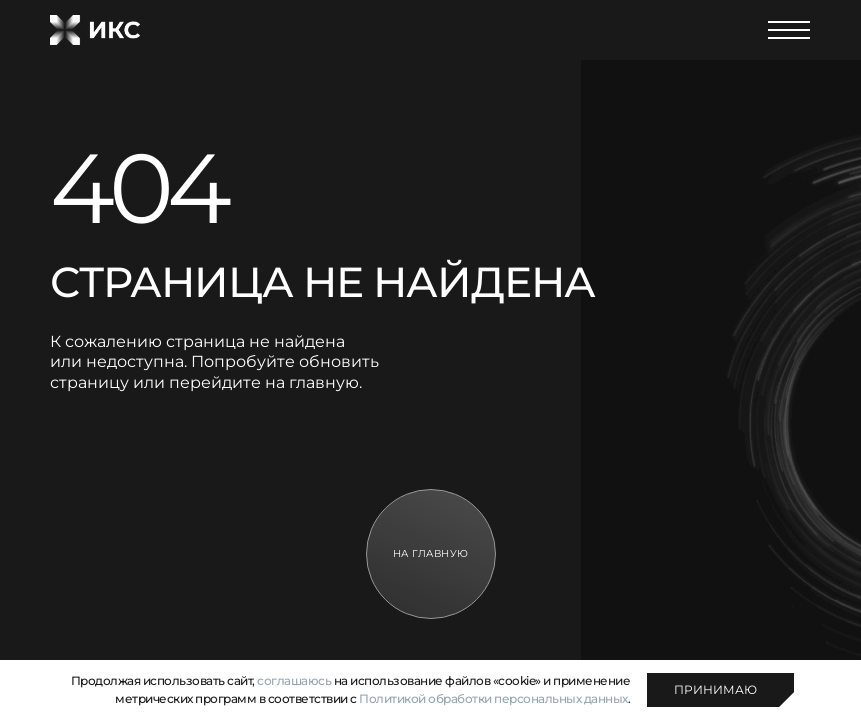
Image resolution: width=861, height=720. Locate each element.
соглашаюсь (294, 680)
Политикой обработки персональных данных (493, 698)
